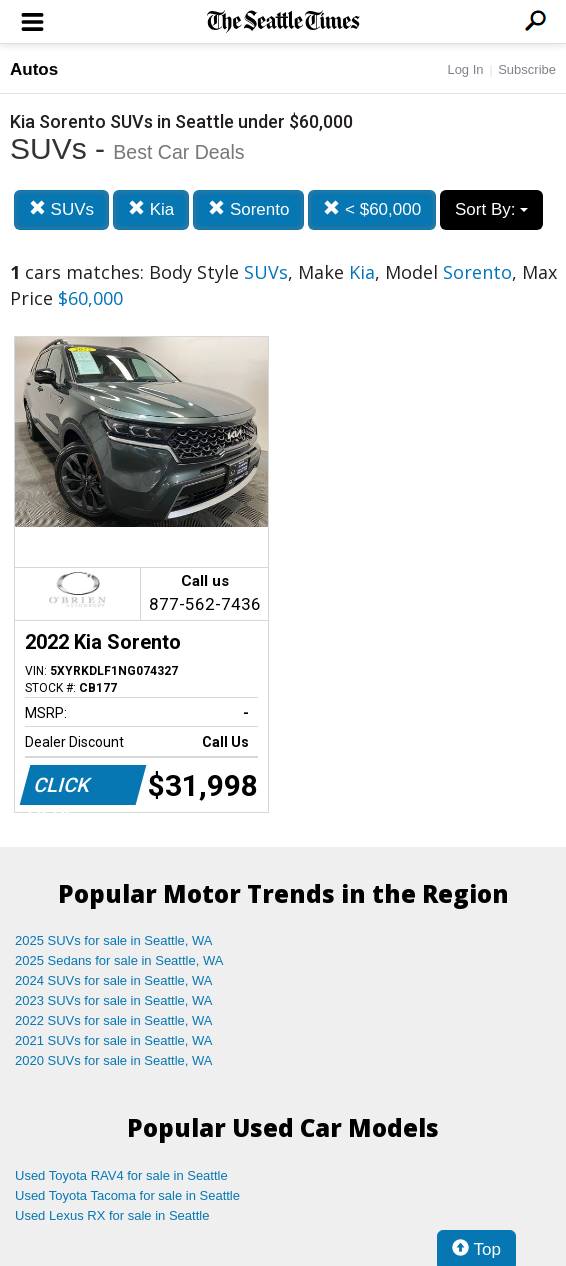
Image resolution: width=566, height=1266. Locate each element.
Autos (34, 69)
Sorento (248, 209)
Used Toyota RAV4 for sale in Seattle (121, 1175)
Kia (151, 209)
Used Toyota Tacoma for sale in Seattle (127, 1195)
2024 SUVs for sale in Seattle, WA (114, 980)
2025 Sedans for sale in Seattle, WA (119, 960)
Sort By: (491, 209)
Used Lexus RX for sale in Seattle (112, 1215)
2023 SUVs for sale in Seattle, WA (114, 1000)
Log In (465, 69)
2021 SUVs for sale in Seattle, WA (114, 1040)
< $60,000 (372, 209)
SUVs (61, 209)
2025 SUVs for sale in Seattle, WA (114, 940)
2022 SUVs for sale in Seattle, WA (114, 1020)
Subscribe (527, 69)
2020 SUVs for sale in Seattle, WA (114, 1060)
